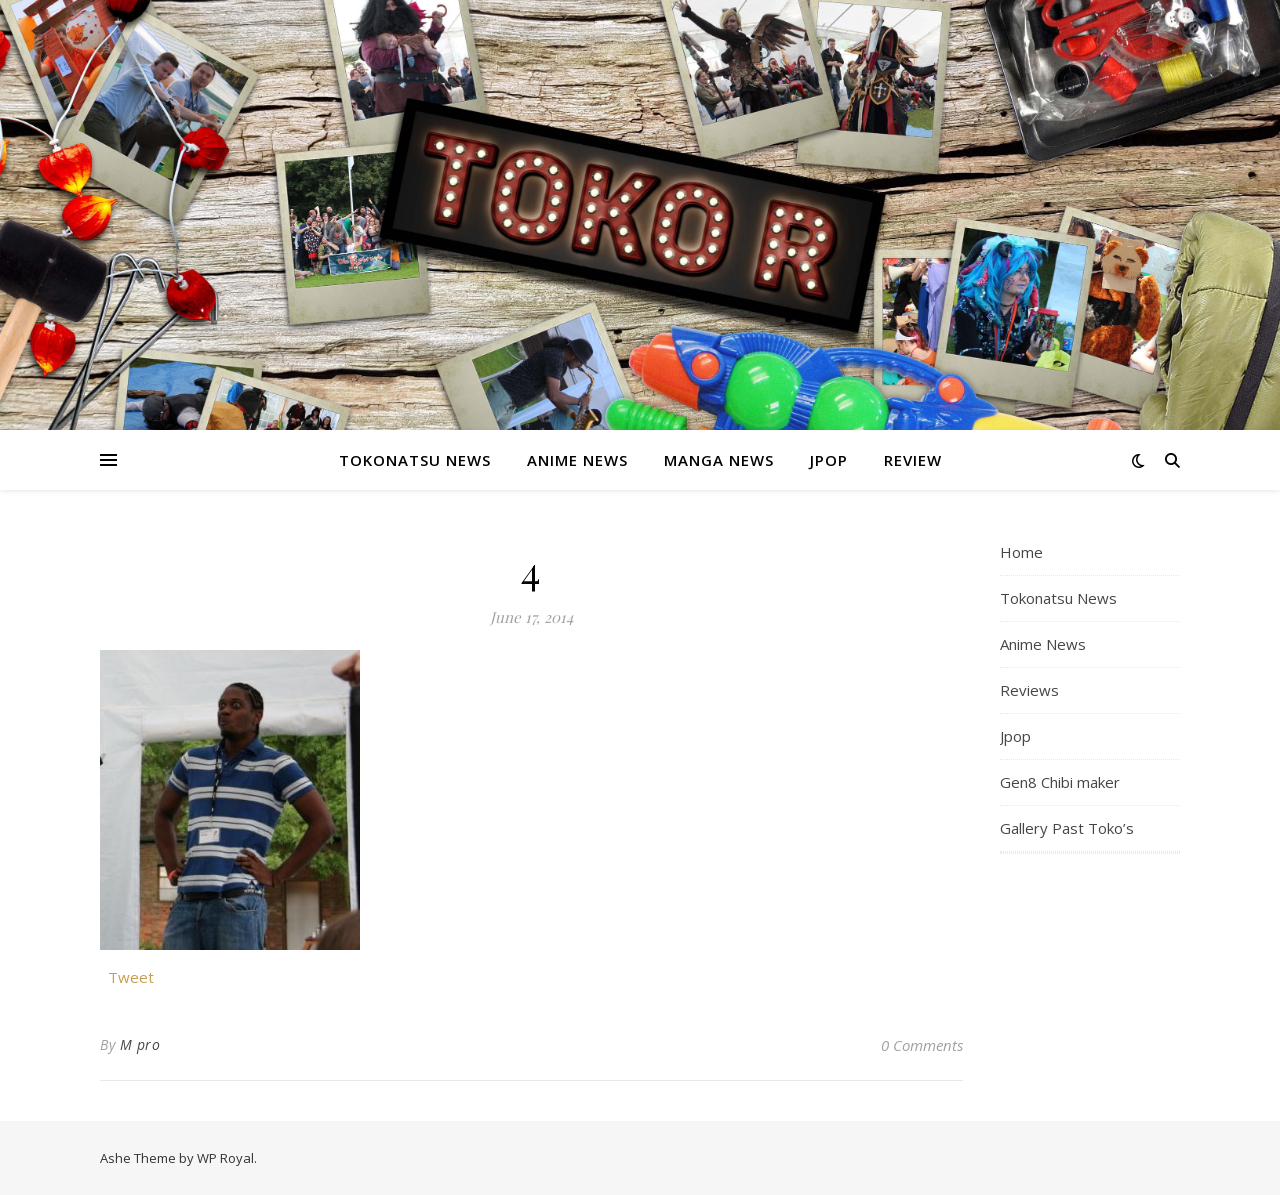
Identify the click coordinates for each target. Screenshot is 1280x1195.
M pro (140, 1044)
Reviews (1029, 690)
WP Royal (225, 1158)
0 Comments (922, 1045)
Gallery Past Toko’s (1067, 828)
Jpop (829, 460)
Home (1021, 552)
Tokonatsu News (415, 460)
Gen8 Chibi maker (1060, 782)
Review (913, 460)
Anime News (577, 460)
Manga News (719, 460)
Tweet (131, 975)
